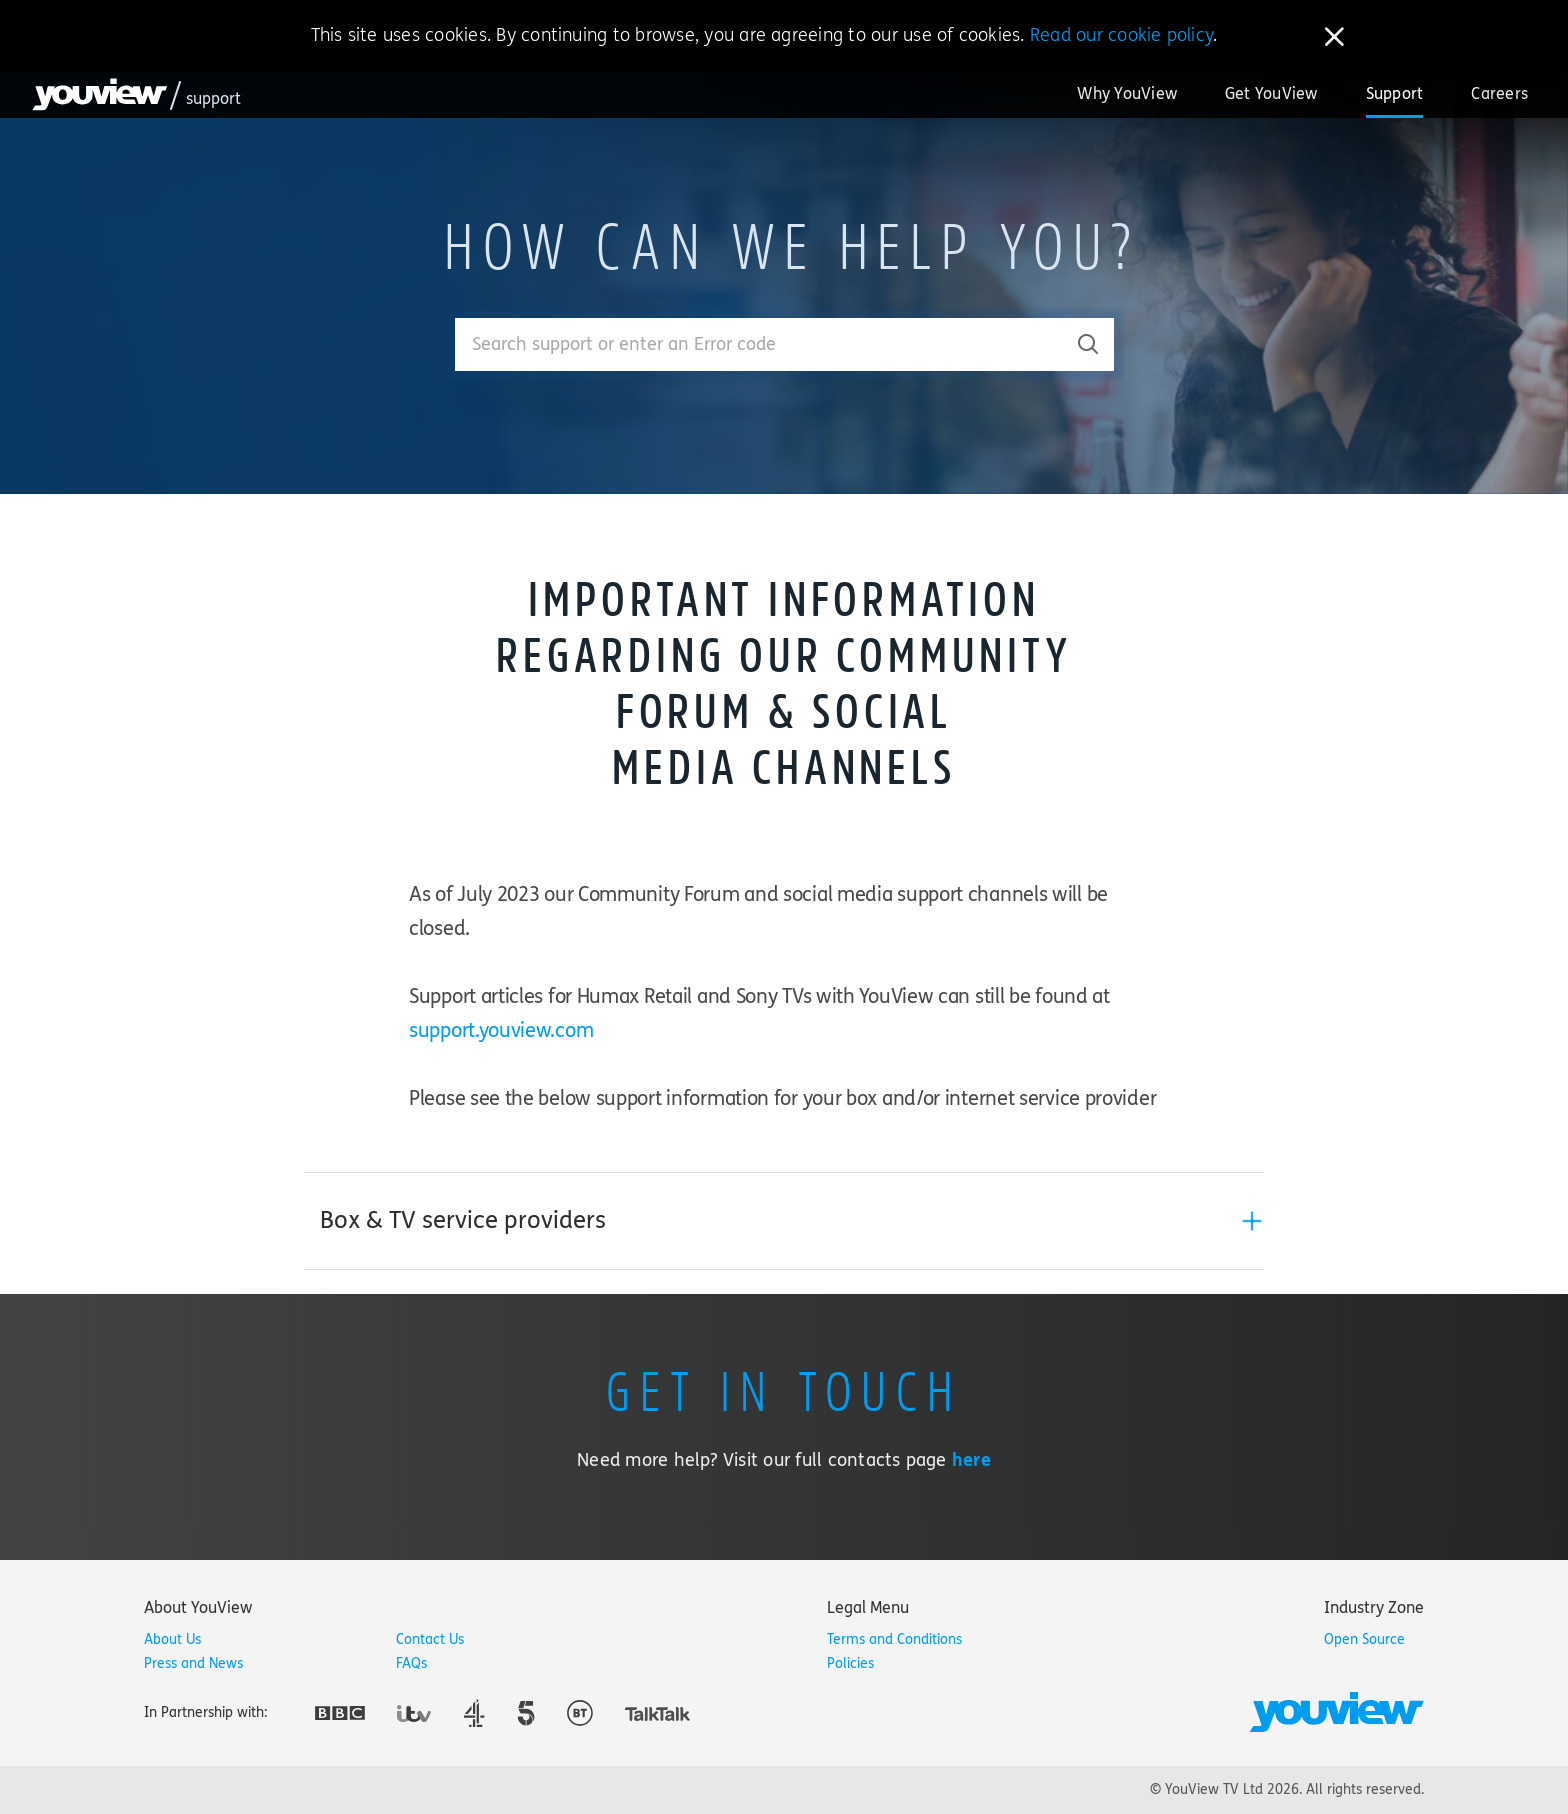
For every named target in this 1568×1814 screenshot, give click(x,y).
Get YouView (1271, 93)
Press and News (193, 1663)
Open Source (1364, 1639)
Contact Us (430, 1639)
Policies (850, 1663)
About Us (172, 1639)
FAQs (411, 1663)
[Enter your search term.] (759, 344)
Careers (1499, 93)
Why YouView (1127, 93)
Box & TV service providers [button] (463, 1220)
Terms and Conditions (894, 1639)
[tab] (784, 1221)
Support (1395, 93)
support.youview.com (501, 1030)
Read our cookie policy (1121, 35)
